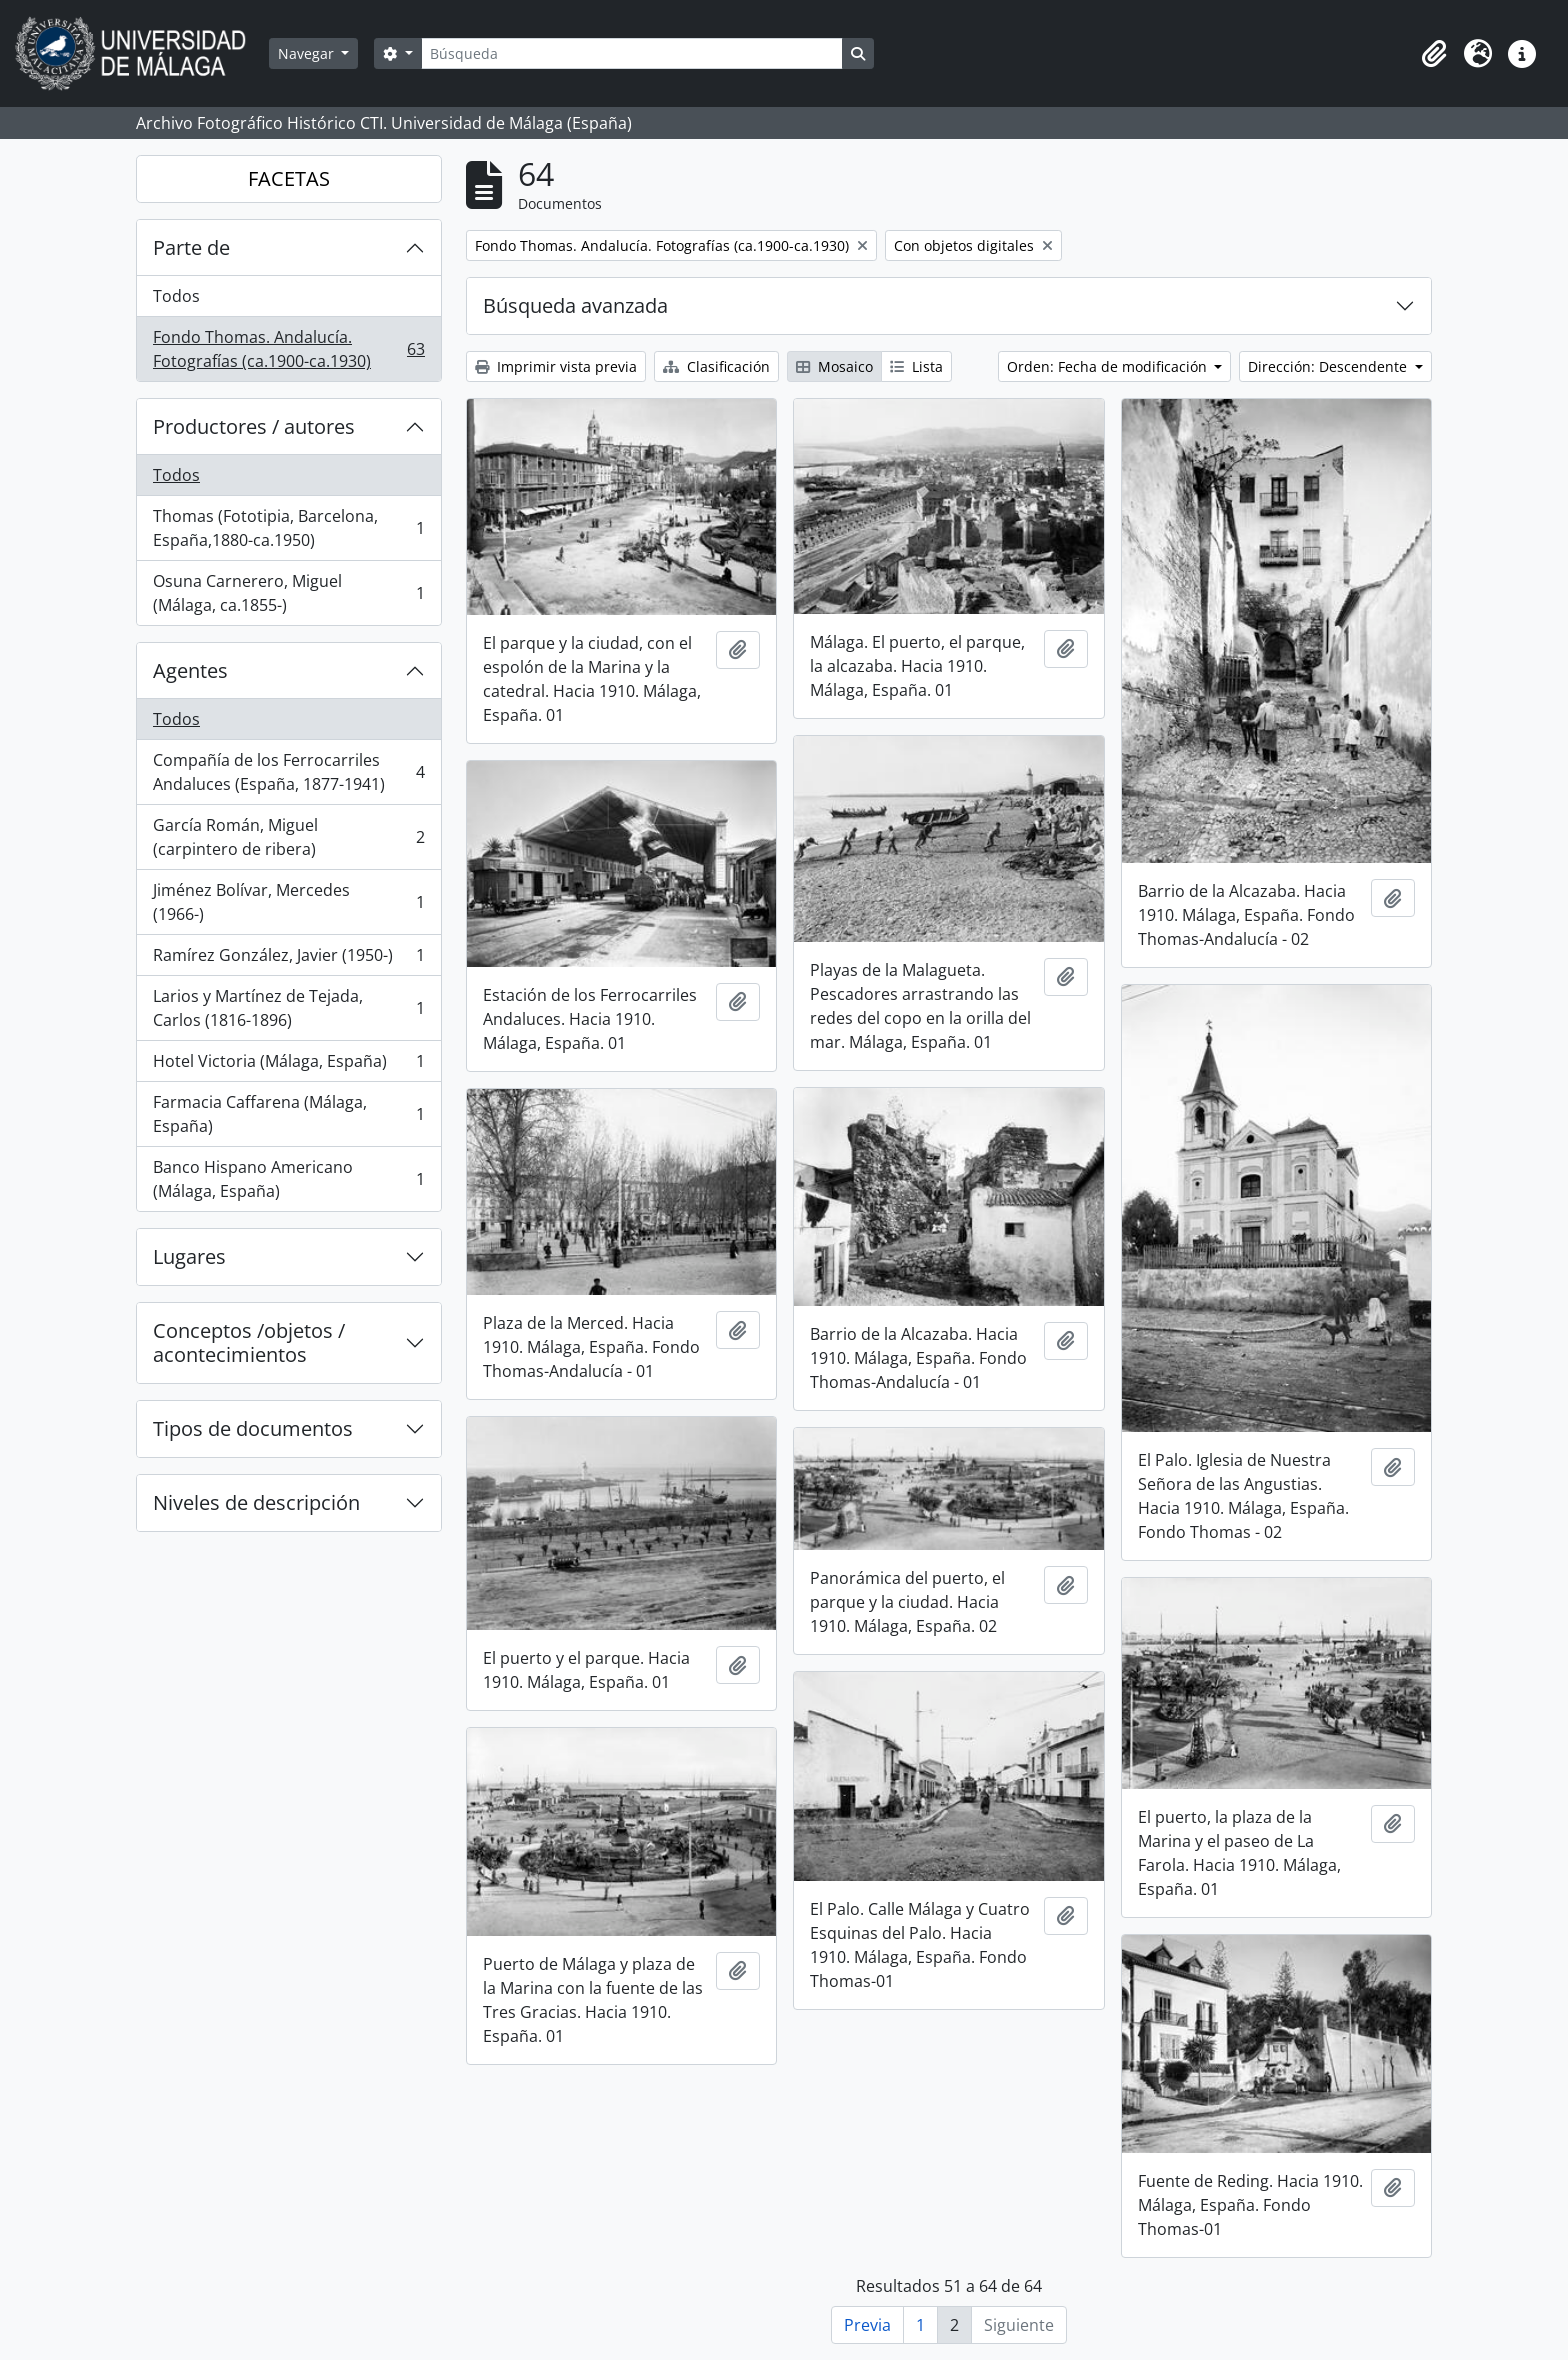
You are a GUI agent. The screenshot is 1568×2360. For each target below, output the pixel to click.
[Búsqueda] (632, 53)
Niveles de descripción (256, 1502)
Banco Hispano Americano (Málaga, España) (288, 1179)
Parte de (191, 247)
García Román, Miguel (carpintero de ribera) (288, 837)
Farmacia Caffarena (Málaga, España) (288, 1114)
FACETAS (289, 178)
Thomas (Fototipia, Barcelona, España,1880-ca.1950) (288, 528)
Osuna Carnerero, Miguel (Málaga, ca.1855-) (288, 593)
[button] (1434, 54)
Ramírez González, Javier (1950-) (288, 959)
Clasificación (716, 366)
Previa (867, 2325)
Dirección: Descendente (1329, 366)
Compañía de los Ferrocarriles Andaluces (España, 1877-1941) (288, 772)
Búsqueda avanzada (575, 305)
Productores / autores (254, 426)
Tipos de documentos (253, 1428)
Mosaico (834, 366)
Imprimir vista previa (556, 366)
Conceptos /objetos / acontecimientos (249, 1342)
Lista (916, 366)
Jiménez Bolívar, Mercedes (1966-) (288, 902)
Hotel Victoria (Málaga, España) (288, 1065)
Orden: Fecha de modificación (1109, 366)
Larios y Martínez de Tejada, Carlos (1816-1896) (288, 1008)
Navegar (308, 53)
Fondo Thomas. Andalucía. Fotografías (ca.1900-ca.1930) (288, 349)
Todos (176, 296)
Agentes (190, 670)
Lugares (189, 1256)
